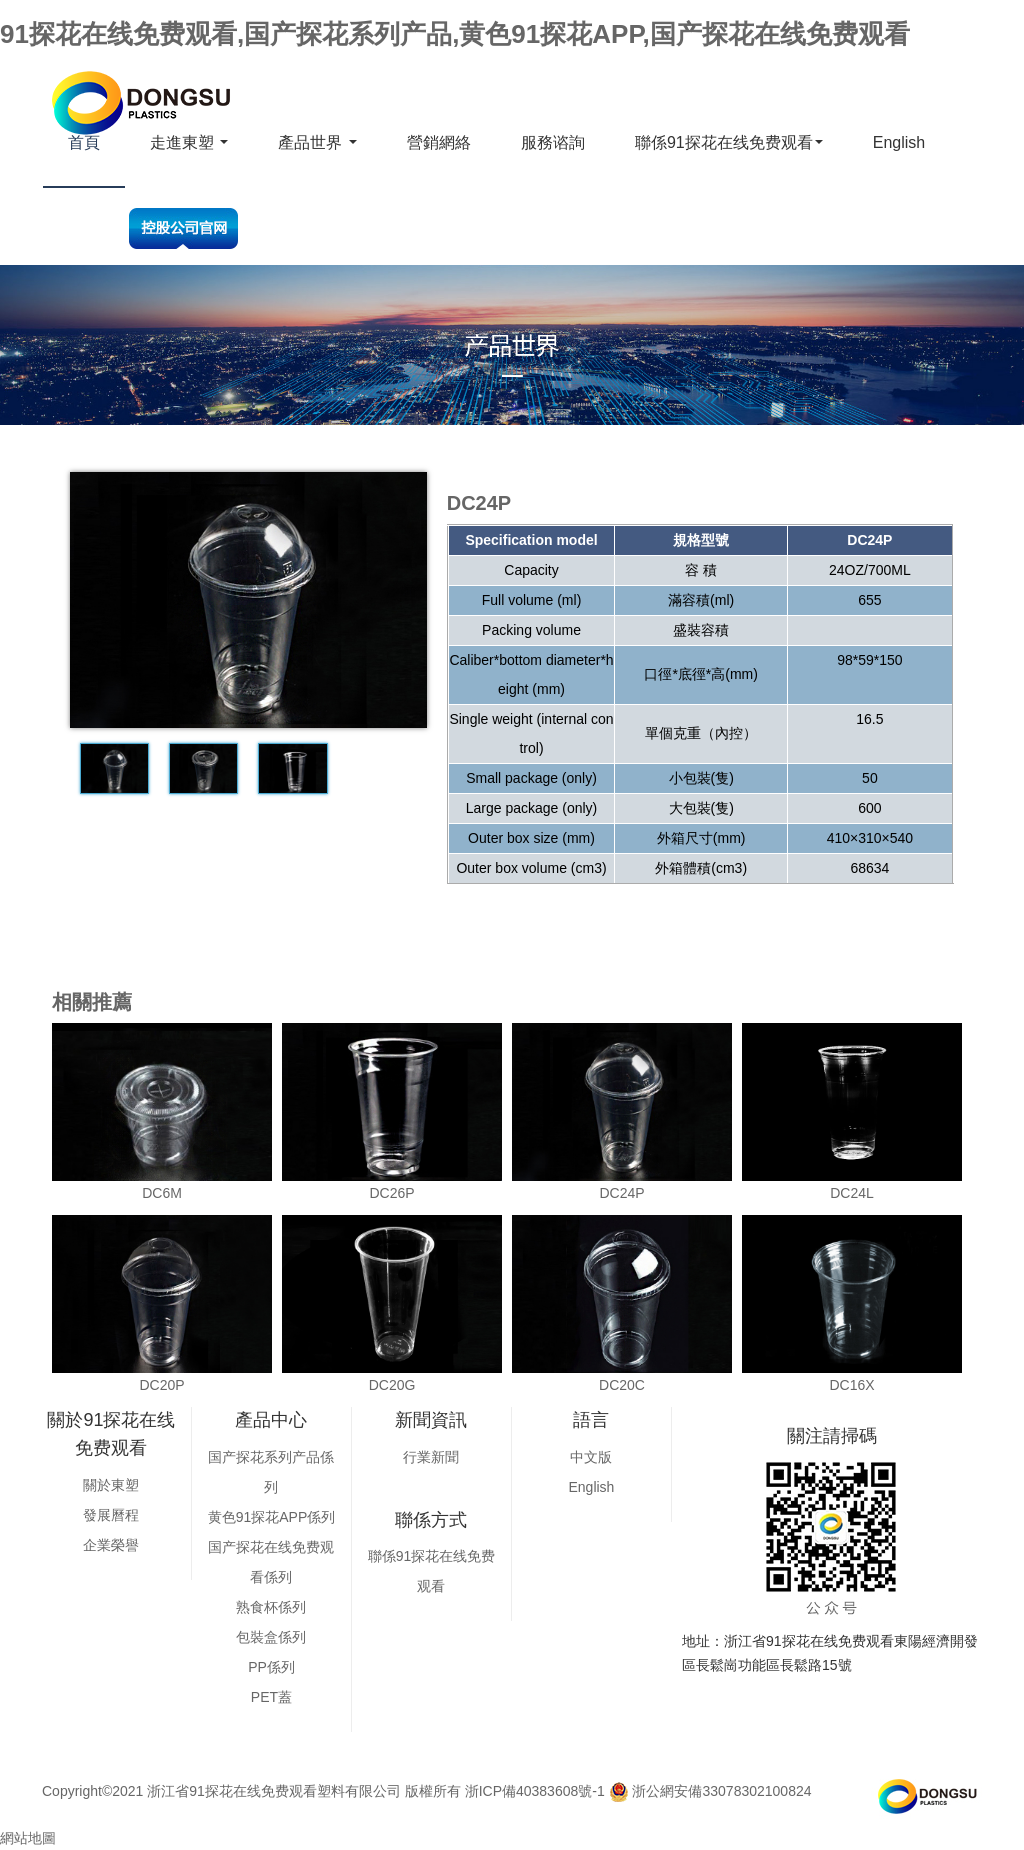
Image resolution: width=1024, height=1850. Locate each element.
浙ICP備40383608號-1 (535, 1791)
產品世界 (317, 142)
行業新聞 (431, 1457)
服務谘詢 (553, 142)
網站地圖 (28, 1838)
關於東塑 (111, 1485)
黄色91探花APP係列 (272, 1517)
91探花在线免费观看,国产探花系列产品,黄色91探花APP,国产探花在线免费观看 (455, 34)
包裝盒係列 (271, 1637)
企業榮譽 (111, 1545)
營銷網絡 (439, 142)
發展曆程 (111, 1515)
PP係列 (271, 1667)
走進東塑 (189, 142)
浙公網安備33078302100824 (710, 1791)
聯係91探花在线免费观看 (729, 142)
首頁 (84, 142)
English (899, 142)
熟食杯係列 (271, 1607)
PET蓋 (271, 1697)
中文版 (591, 1457)
